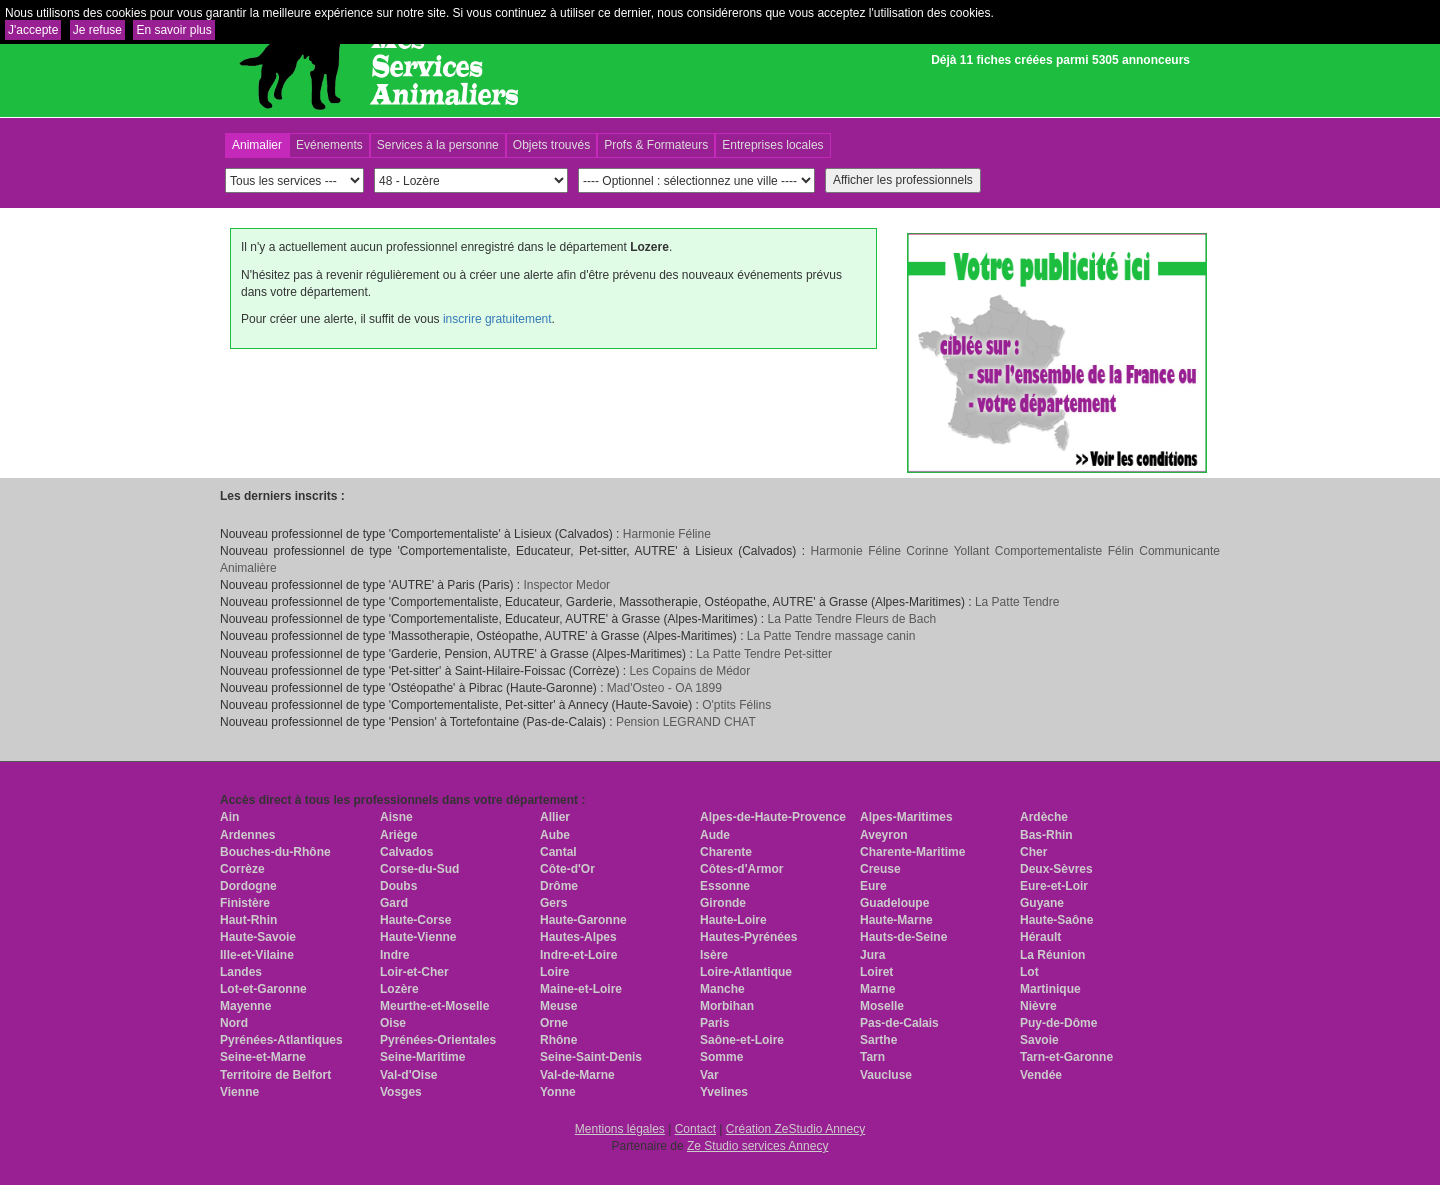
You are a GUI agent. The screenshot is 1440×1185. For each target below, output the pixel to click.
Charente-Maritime (912, 852)
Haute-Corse (415, 920)
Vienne (239, 1092)
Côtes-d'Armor (742, 869)
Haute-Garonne (583, 920)
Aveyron (884, 835)
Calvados (406, 852)
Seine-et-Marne (263, 1057)
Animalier (257, 145)
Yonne (558, 1092)
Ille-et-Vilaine (257, 955)
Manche (722, 989)
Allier (555, 817)
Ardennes (247, 835)
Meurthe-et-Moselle (434, 1006)
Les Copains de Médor (689, 671)
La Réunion (1052, 955)
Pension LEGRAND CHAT (686, 722)
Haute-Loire (733, 920)
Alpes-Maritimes (906, 817)
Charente (726, 852)
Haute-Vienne (418, 937)
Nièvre (1038, 1006)
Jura (872, 955)
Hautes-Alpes (578, 937)
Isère (714, 955)
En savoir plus (173, 30)
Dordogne (248, 886)
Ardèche (1044, 817)
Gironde (723, 903)
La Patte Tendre (1017, 602)
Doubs (398, 886)
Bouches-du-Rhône (275, 852)
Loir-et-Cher (414, 972)
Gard (394, 903)
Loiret (876, 972)
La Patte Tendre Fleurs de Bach (852, 619)
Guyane (1042, 903)
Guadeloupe (894, 903)
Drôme (559, 886)
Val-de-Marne (577, 1075)
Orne (554, 1023)
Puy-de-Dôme (1058, 1023)
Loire (554, 972)
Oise (393, 1023)
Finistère (245, 903)
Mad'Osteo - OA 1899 (664, 688)
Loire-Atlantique (746, 972)
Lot (1029, 972)
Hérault (1040, 937)
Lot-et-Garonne (263, 989)
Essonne (725, 886)
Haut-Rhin (248, 920)
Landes (241, 972)
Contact (695, 1129)
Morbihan (727, 1006)
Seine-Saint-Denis (591, 1057)
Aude (715, 835)
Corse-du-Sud (419, 869)
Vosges (401, 1092)
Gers (553, 903)
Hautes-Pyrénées (748, 937)
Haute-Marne (896, 920)
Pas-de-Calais (899, 1023)
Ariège (398, 835)
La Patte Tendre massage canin (831, 636)
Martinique (1050, 989)
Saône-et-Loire (742, 1040)
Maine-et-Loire (581, 989)
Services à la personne (438, 145)
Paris (714, 1023)
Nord (234, 1023)
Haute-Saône (1056, 920)
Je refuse (97, 30)
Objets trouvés (551, 145)
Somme (721, 1057)
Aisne (396, 817)
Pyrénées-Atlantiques (281, 1040)
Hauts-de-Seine (903, 937)
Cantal (558, 852)
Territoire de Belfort (275, 1075)
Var (709, 1075)
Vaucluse (886, 1075)
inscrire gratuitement (497, 319)
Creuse (880, 869)
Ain (229, 817)
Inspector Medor (566, 585)
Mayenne (245, 1006)
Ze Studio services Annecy (757, 1146)
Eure (873, 886)
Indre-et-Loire (578, 955)
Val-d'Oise (409, 1075)
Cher (1033, 852)
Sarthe (878, 1040)
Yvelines (724, 1092)
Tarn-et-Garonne (1066, 1057)
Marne (877, 989)
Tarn (872, 1057)
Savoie (1039, 1040)
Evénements (329, 145)
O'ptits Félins (736, 705)
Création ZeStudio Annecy (795, 1129)
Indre (394, 955)
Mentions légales (620, 1129)
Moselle (882, 1006)
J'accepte (33, 30)
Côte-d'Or (567, 869)
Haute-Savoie (258, 937)
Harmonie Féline (667, 534)
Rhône (558, 1040)
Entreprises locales (772, 145)
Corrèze (242, 869)
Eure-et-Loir (1054, 886)
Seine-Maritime (422, 1057)
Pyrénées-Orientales (438, 1040)
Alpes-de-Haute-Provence (773, 817)
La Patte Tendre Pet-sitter (764, 654)
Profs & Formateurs (656, 145)
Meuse (558, 1006)
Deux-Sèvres (1056, 869)
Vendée (1041, 1075)
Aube (555, 835)
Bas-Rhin (1046, 835)
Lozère (399, 989)
